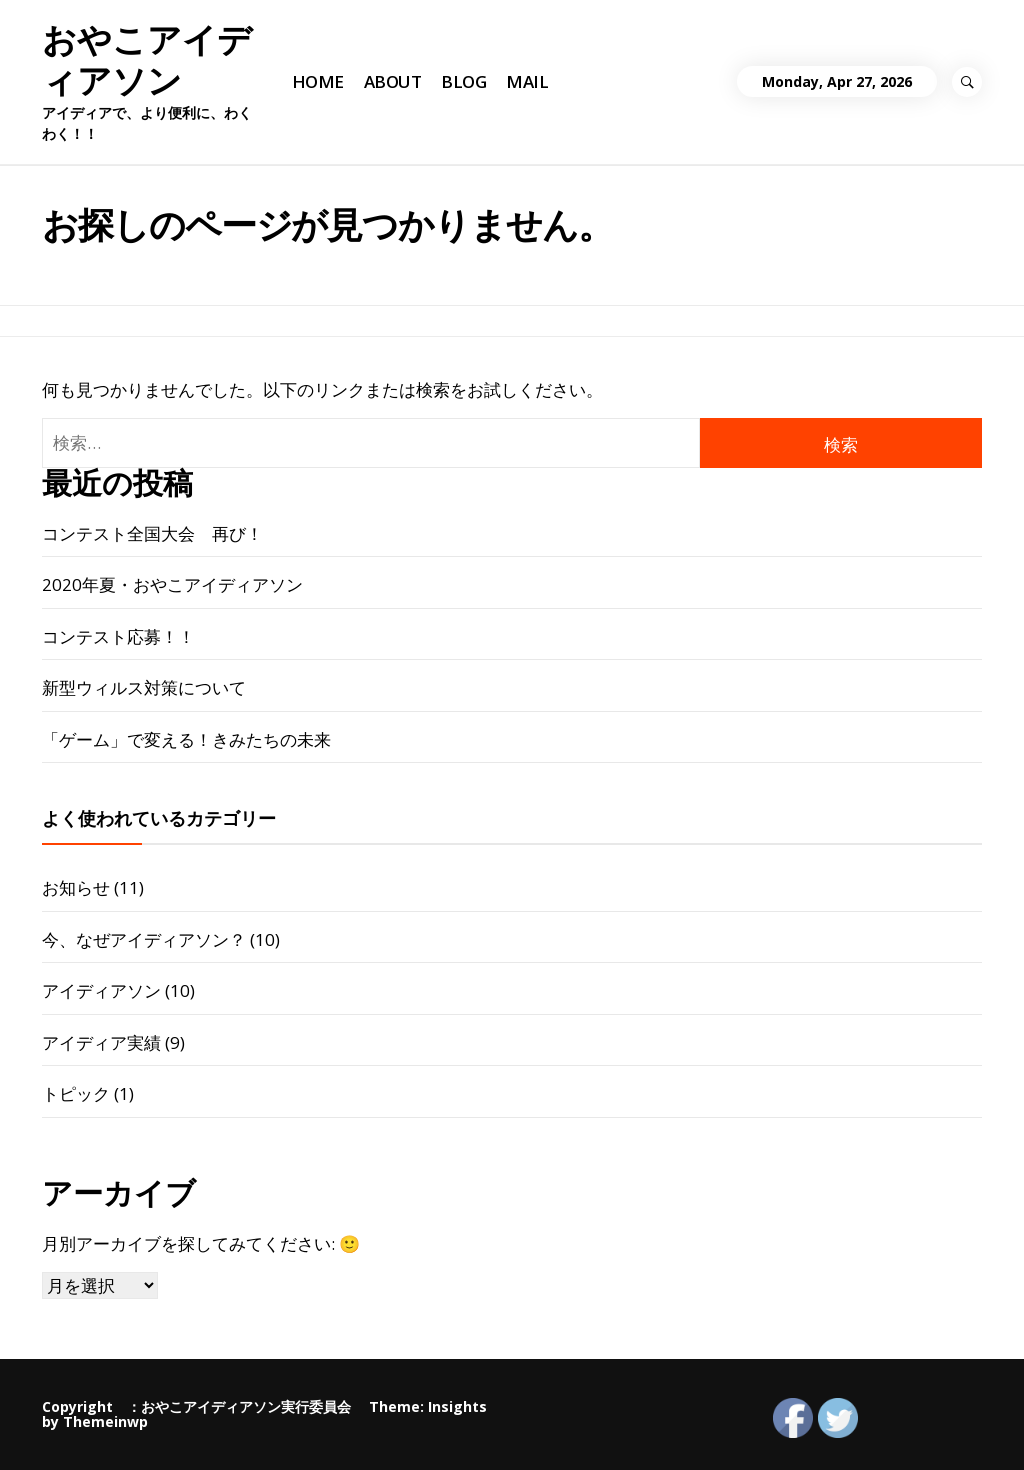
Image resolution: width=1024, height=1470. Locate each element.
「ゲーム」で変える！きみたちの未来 (186, 739)
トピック (76, 1093)
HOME (318, 81)
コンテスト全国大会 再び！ (152, 533)
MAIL (527, 81)
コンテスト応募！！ (118, 636)
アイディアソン (101, 990)
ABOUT (392, 81)
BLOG (463, 81)
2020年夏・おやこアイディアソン (172, 584)
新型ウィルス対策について (144, 687)
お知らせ (76, 887)
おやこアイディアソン (147, 60)
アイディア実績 (101, 1042)
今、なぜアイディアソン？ (144, 939)
